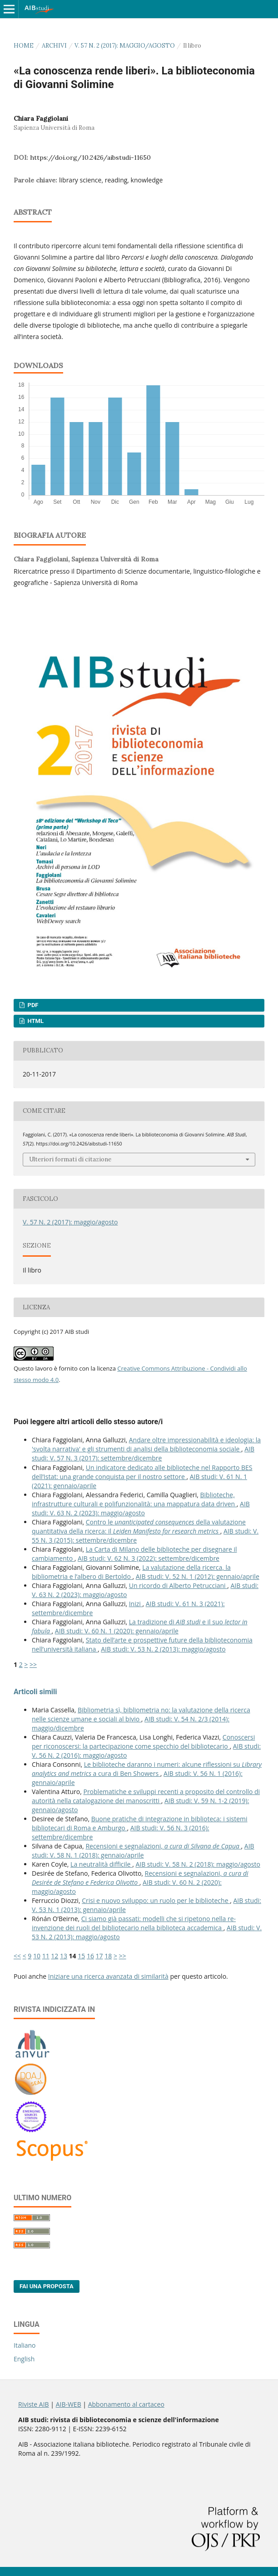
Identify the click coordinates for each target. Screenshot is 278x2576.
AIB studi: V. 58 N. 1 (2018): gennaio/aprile (143, 1850)
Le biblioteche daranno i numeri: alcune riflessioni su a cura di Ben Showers (147, 1769)
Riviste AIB (33, 2404)
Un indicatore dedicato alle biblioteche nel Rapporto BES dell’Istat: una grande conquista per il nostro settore (142, 1472)
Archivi (54, 45)
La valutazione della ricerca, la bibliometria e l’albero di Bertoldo (131, 1572)
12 (54, 1956)
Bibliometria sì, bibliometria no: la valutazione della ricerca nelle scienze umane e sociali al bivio (141, 1714)
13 (63, 1956)
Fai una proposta (47, 2286)
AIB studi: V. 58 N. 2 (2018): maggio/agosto (197, 1864)
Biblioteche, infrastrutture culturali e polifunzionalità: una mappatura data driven (134, 1499)
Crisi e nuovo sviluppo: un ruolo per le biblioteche (156, 1900)
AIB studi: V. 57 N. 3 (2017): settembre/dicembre (143, 1453)
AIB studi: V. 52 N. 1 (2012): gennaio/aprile (197, 1576)
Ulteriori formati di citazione (70, 1159)
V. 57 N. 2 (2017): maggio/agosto (124, 45)
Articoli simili (35, 1691)
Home (24, 45)
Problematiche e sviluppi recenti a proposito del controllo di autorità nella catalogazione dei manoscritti (146, 1796)
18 (108, 1956)
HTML (35, 1021)
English (24, 2359)
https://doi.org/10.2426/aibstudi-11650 (90, 157)
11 (46, 1956)
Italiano (25, 2345)
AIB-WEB (68, 2404)
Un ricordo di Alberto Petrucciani (178, 1585)
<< (17, 1956)
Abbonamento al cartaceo (126, 2404)
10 (36, 1956)
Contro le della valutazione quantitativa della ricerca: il (139, 1526)
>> (33, 1664)
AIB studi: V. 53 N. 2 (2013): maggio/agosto (163, 1649)
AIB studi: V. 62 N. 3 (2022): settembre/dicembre (148, 1558)
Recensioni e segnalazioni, (163, 1846)
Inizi (136, 1603)
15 (81, 1956)
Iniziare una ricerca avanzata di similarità (108, 1976)
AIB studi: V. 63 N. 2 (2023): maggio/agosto (141, 1508)
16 (90, 1956)
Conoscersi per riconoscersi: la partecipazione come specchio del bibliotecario (143, 1741)
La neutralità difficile (101, 1864)
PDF (32, 1005)
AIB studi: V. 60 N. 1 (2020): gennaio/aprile (117, 1631)
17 (99, 1956)
